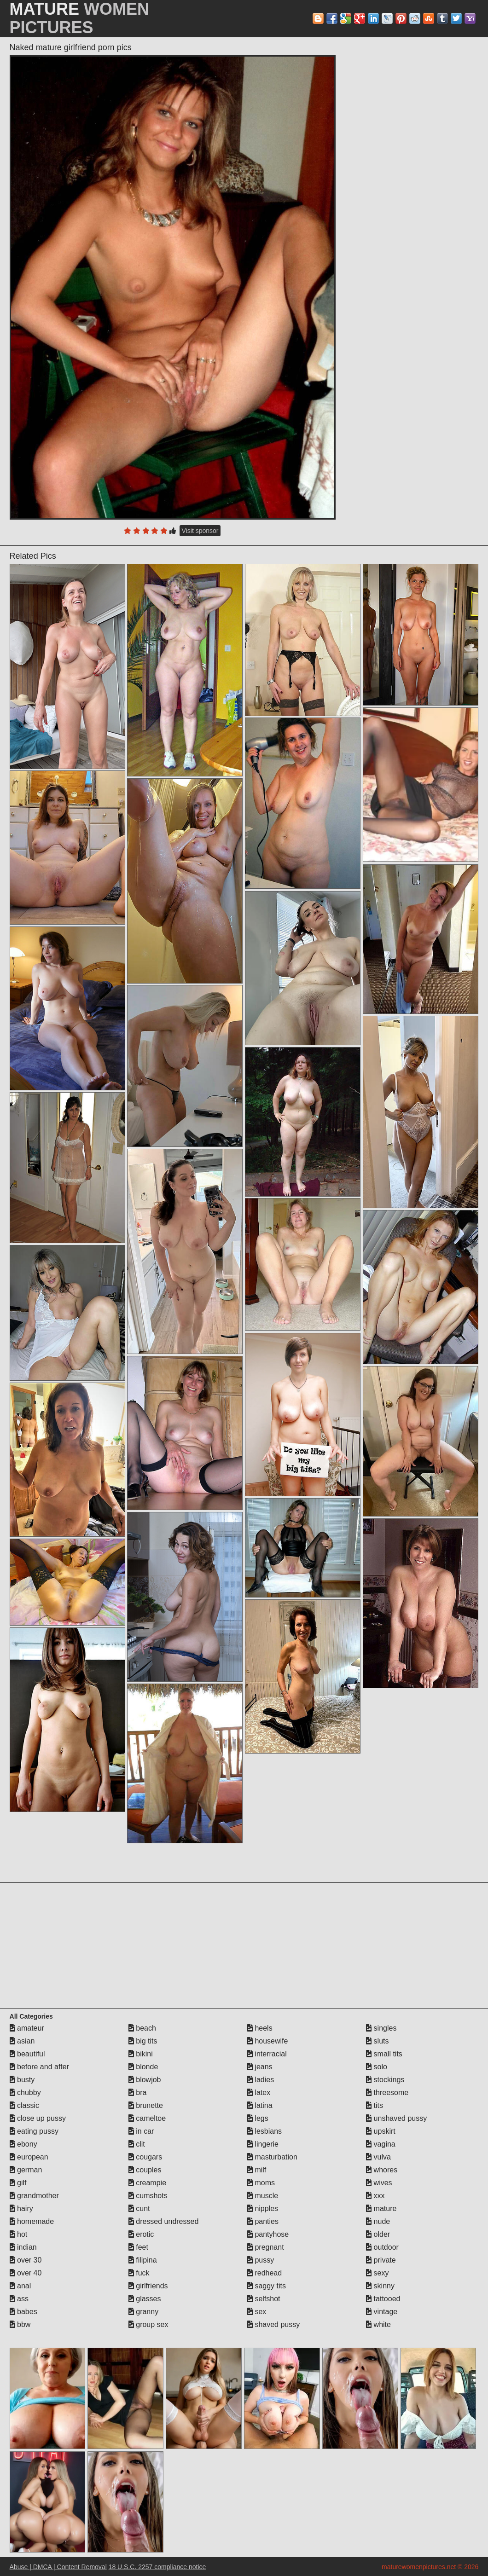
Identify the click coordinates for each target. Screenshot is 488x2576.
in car (141, 2131)
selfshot (263, 2299)
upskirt (380, 2131)
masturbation (272, 2157)
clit (136, 2144)
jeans (260, 2067)
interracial (267, 2054)
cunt (139, 2208)
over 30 (26, 2260)
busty (22, 2080)
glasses (144, 2299)
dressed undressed (163, 2221)
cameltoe (147, 2118)
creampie (147, 2183)
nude (378, 2221)
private (380, 2260)
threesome (387, 2092)
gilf (18, 2183)
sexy (377, 2273)
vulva (378, 2157)
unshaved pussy (396, 2118)
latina (260, 2105)
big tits (142, 2041)
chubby (25, 2092)
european (29, 2157)
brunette (145, 2105)
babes (23, 2312)
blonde (143, 2067)
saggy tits (266, 2286)
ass (19, 2299)
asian (22, 2041)
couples (145, 2170)
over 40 (26, 2273)
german (26, 2170)
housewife (267, 2041)
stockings (385, 2080)
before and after (39, 2067)
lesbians (264, 2131)
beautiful (27, 2054)
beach (142, 2028)
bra (137, 2092)
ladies (260, 2080)
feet (138, 2247)
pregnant (265, 2247)
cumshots (148, 2196)
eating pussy (34, 2131)
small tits (384, 2054)
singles (381, 2028)
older (378, 2234)
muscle (262, 2196)
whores (381, 2170)
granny (143, 2312)
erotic (141, 2234)
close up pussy (38, 2118)
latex (258, 2092)
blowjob (144, 2080)
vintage (381, 2312)
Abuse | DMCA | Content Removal (58, 2566)
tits (374, 2105)
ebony (23, 2144)
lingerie (263, 2144)
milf (256, 2170)
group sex (148, 2324)
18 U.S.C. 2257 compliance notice (157, 2566)
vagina (380, 2144)
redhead (264, 2273)
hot (19, 2234)
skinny (380, 2286)
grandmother (34, 2196)
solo (376, 2067)
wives (379, 2183)
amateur (27, 2028)
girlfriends (148, 2286)
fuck (139, 2273)
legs (257, 2118)
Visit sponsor (200, 530)
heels (260, 2028)
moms (261, 2183)
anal (20, 2286)
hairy (21, 2208)
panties (263, 2221)
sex (256, 2312)
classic (24, 2105)
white (378, 2324)
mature (381, 2208)
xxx (375, 2196)
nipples (262, 2208)
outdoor (382, 2247)
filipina (142, 2260)
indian (23, 2247)
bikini (140, 2054)
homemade (32, 2221)
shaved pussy (273, 2324)
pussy (260, 2260)
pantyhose (268, 2234)
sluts (377, 2041)
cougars (145, 2157)
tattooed (383, 2299)
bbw (20, 2324)
